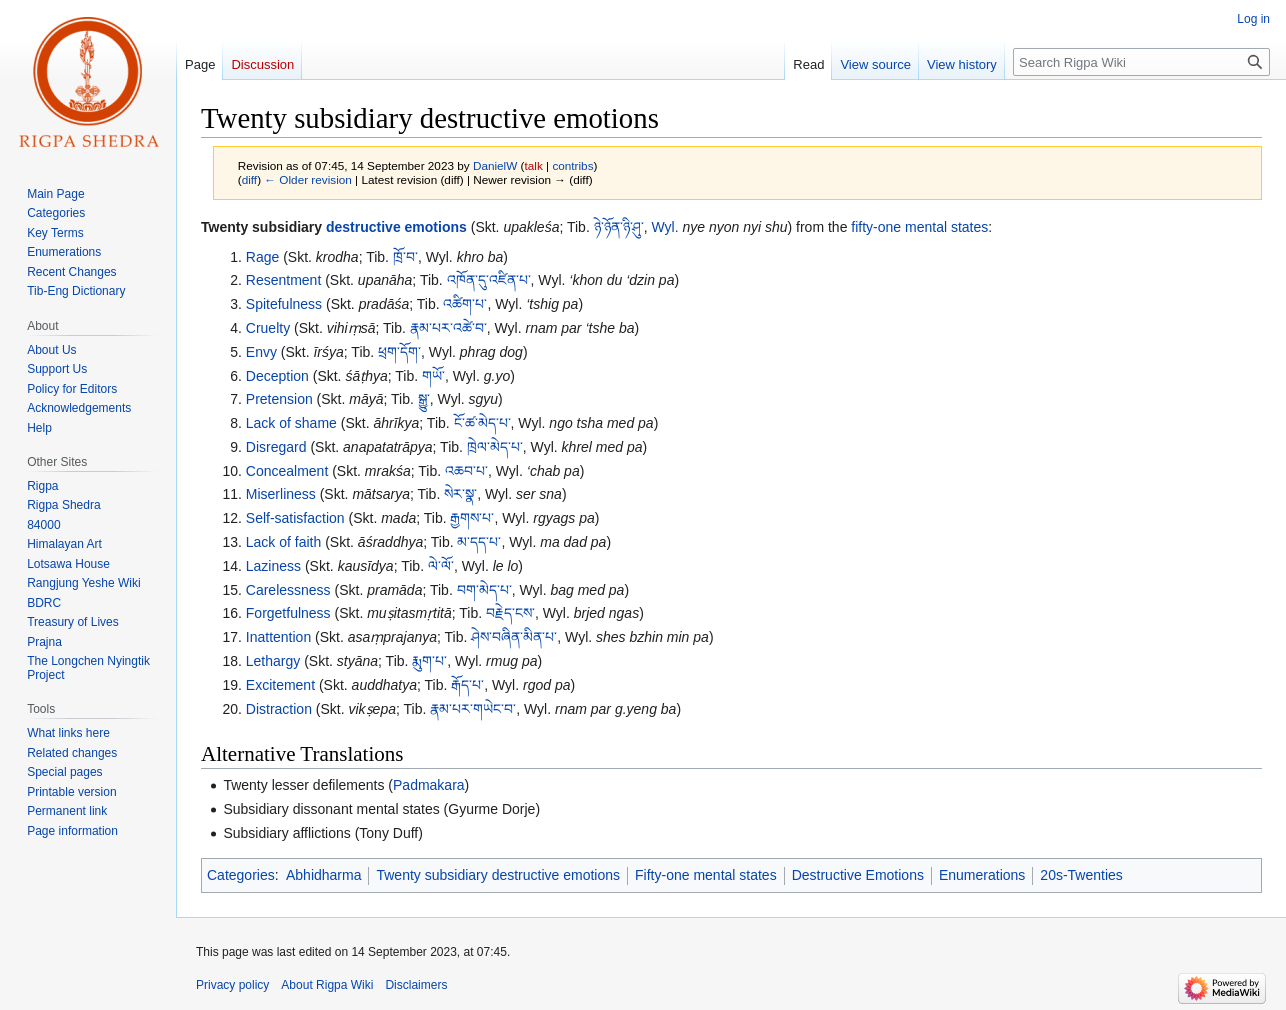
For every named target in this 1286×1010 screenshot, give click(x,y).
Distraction (279, 709)
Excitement (280, 685)
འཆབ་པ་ (466, 471)
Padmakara (429, 785)
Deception (277, 376)
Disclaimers (416, 985)
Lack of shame (291, 423)
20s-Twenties (1081, 875)
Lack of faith (284, 542)
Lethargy (273, 661)
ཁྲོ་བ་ (405, 257)
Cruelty (268, 328)
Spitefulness (284, 304)
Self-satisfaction (295, 518)
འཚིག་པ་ (465, 304)
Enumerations (982, 875)
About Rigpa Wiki (327, 985)
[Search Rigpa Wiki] (1141, 62)
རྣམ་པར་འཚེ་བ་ (448, 328)
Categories (241, 875)
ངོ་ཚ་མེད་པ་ (482, 423)
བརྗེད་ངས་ (510, 613)
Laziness (273, 566)
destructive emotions (396, 227)
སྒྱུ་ (424, 399)
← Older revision (308, 179)
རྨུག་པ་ (429, 661)
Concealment (287, 471)
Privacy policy (232, 985)
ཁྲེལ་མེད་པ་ (495, 447)
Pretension (279, 399)
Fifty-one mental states (706, 875)
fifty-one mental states (919, 227)
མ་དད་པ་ (479, 542)
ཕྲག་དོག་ (399, 352)
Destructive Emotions (858, 875)
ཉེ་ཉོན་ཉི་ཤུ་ (619, 227)
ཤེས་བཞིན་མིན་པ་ (514, 637)
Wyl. (664, 227)
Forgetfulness (288, 613)
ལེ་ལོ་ (441, 566)
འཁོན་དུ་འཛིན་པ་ (489, 280)
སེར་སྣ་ (460, 494)
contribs (572, 165)
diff (249, 179)
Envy (261, 352)
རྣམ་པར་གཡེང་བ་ (473, 709)
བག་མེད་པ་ (484, 590)
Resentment (283, 280)
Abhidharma (324, 875)
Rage (262, 257)
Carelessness (288, 590)
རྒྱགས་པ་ (472, 518)
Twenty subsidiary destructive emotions (498, 875)
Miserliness (281, 494)
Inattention (278, 637)
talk (534, 165)
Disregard (276, 447)
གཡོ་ (433, 376)
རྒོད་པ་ (467, 685)
